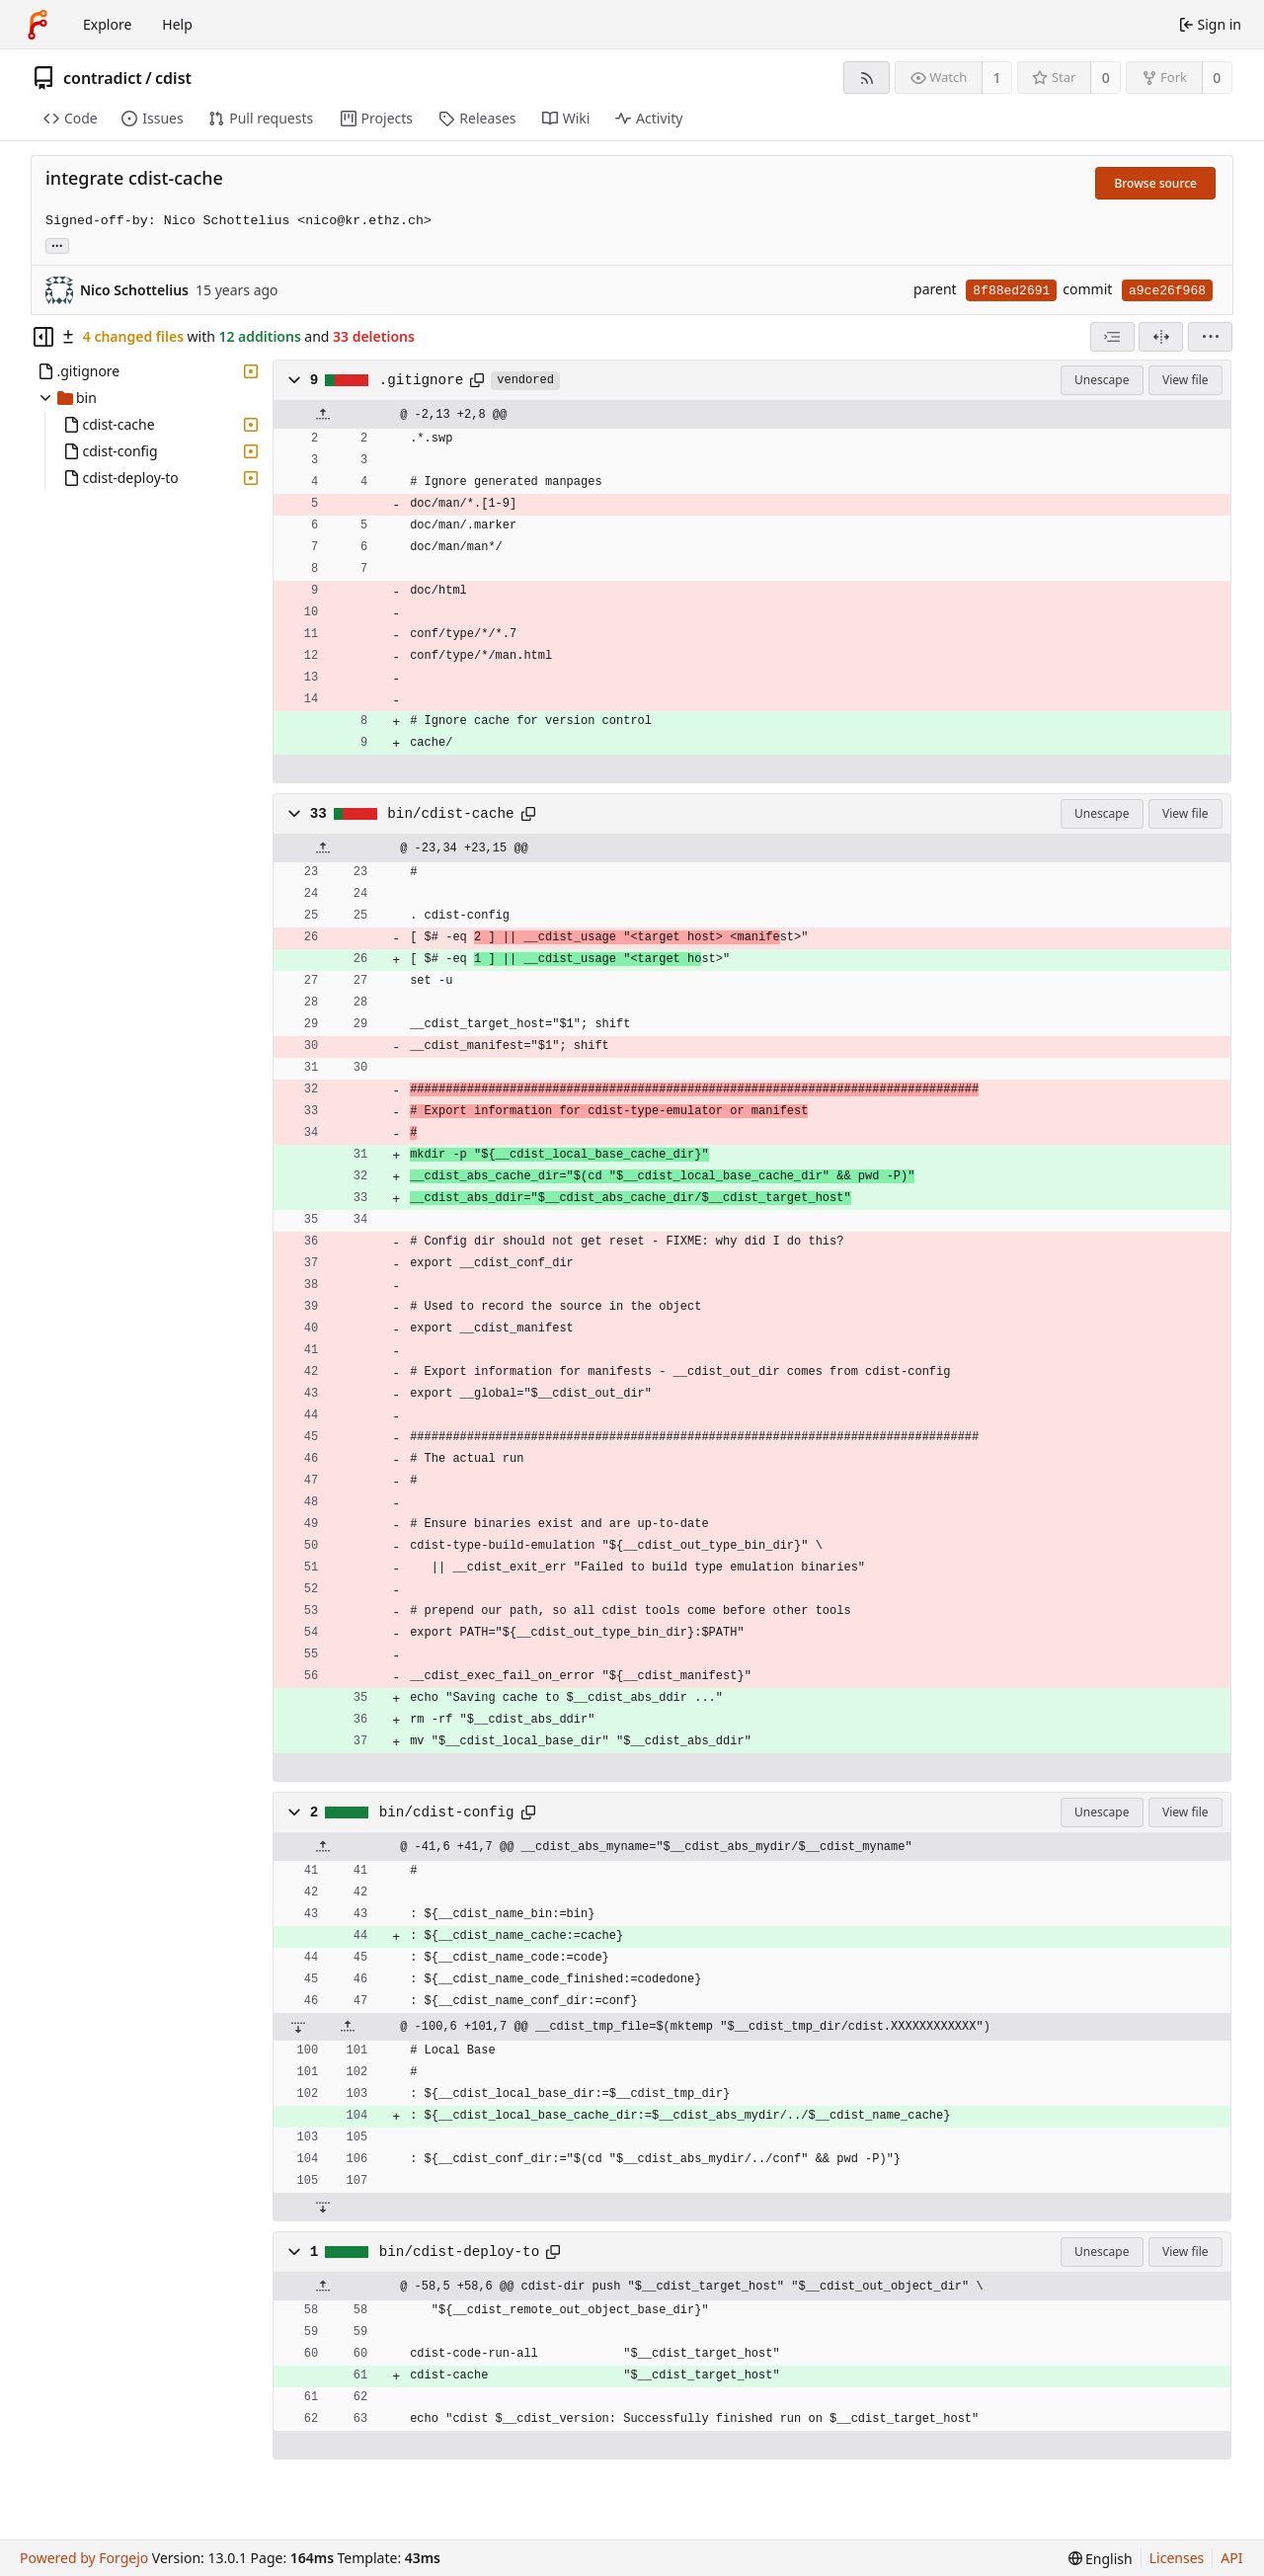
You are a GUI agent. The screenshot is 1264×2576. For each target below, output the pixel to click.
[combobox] (1112, 337)
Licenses (1177, 2557)
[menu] (1210, 337)
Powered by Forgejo (84, 2557)
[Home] (37, 24)
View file (1185, 379)
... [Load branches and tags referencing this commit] (57, 244)
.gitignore (421, 380)
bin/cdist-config (446, 1812)
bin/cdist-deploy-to (459, 2252)
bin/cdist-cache (450, 814)
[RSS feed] (866, 77)
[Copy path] (477, 380)
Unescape (1101, 379)
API (1231, 2557)
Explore (107, 24)
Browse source (1155, 183)
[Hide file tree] (43, 337)
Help (177, 24)
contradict (102, 78)
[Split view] (1161, 337)
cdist (173, 78)
